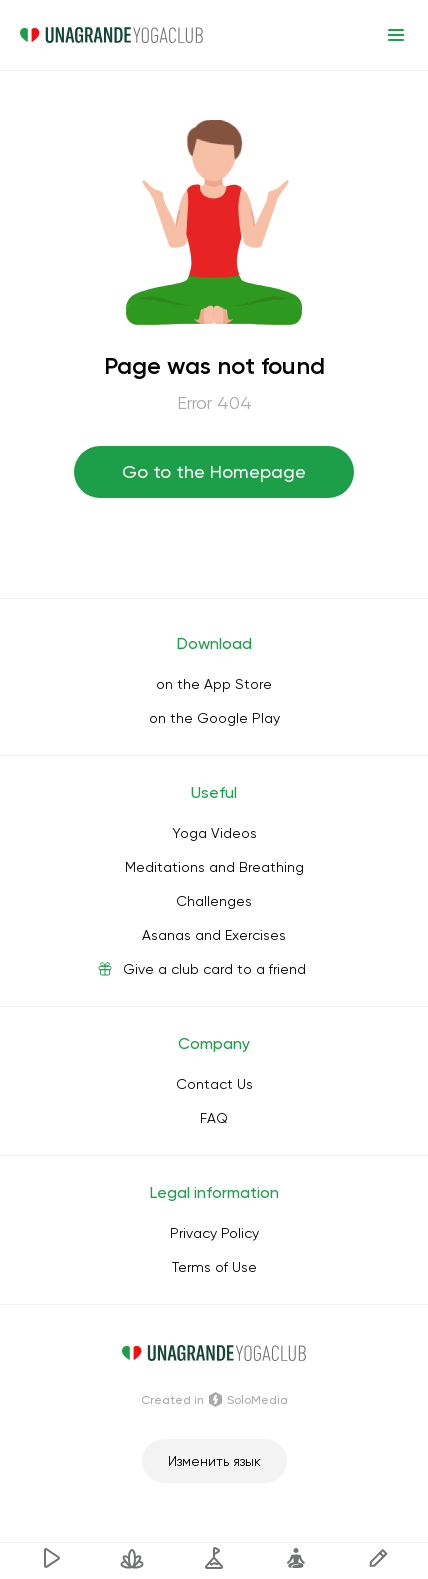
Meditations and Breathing (214, 867)
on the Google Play (214, 718)
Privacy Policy (214, 1233)
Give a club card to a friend (214, 969)
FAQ (214, 1118)
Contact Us (214, 1084)
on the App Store (214, 684)
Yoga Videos (214, 833)
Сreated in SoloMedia (214, 1400)
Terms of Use (214, 1267)
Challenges (214, 901)
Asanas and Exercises (214, 935)
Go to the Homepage (214, 471)
